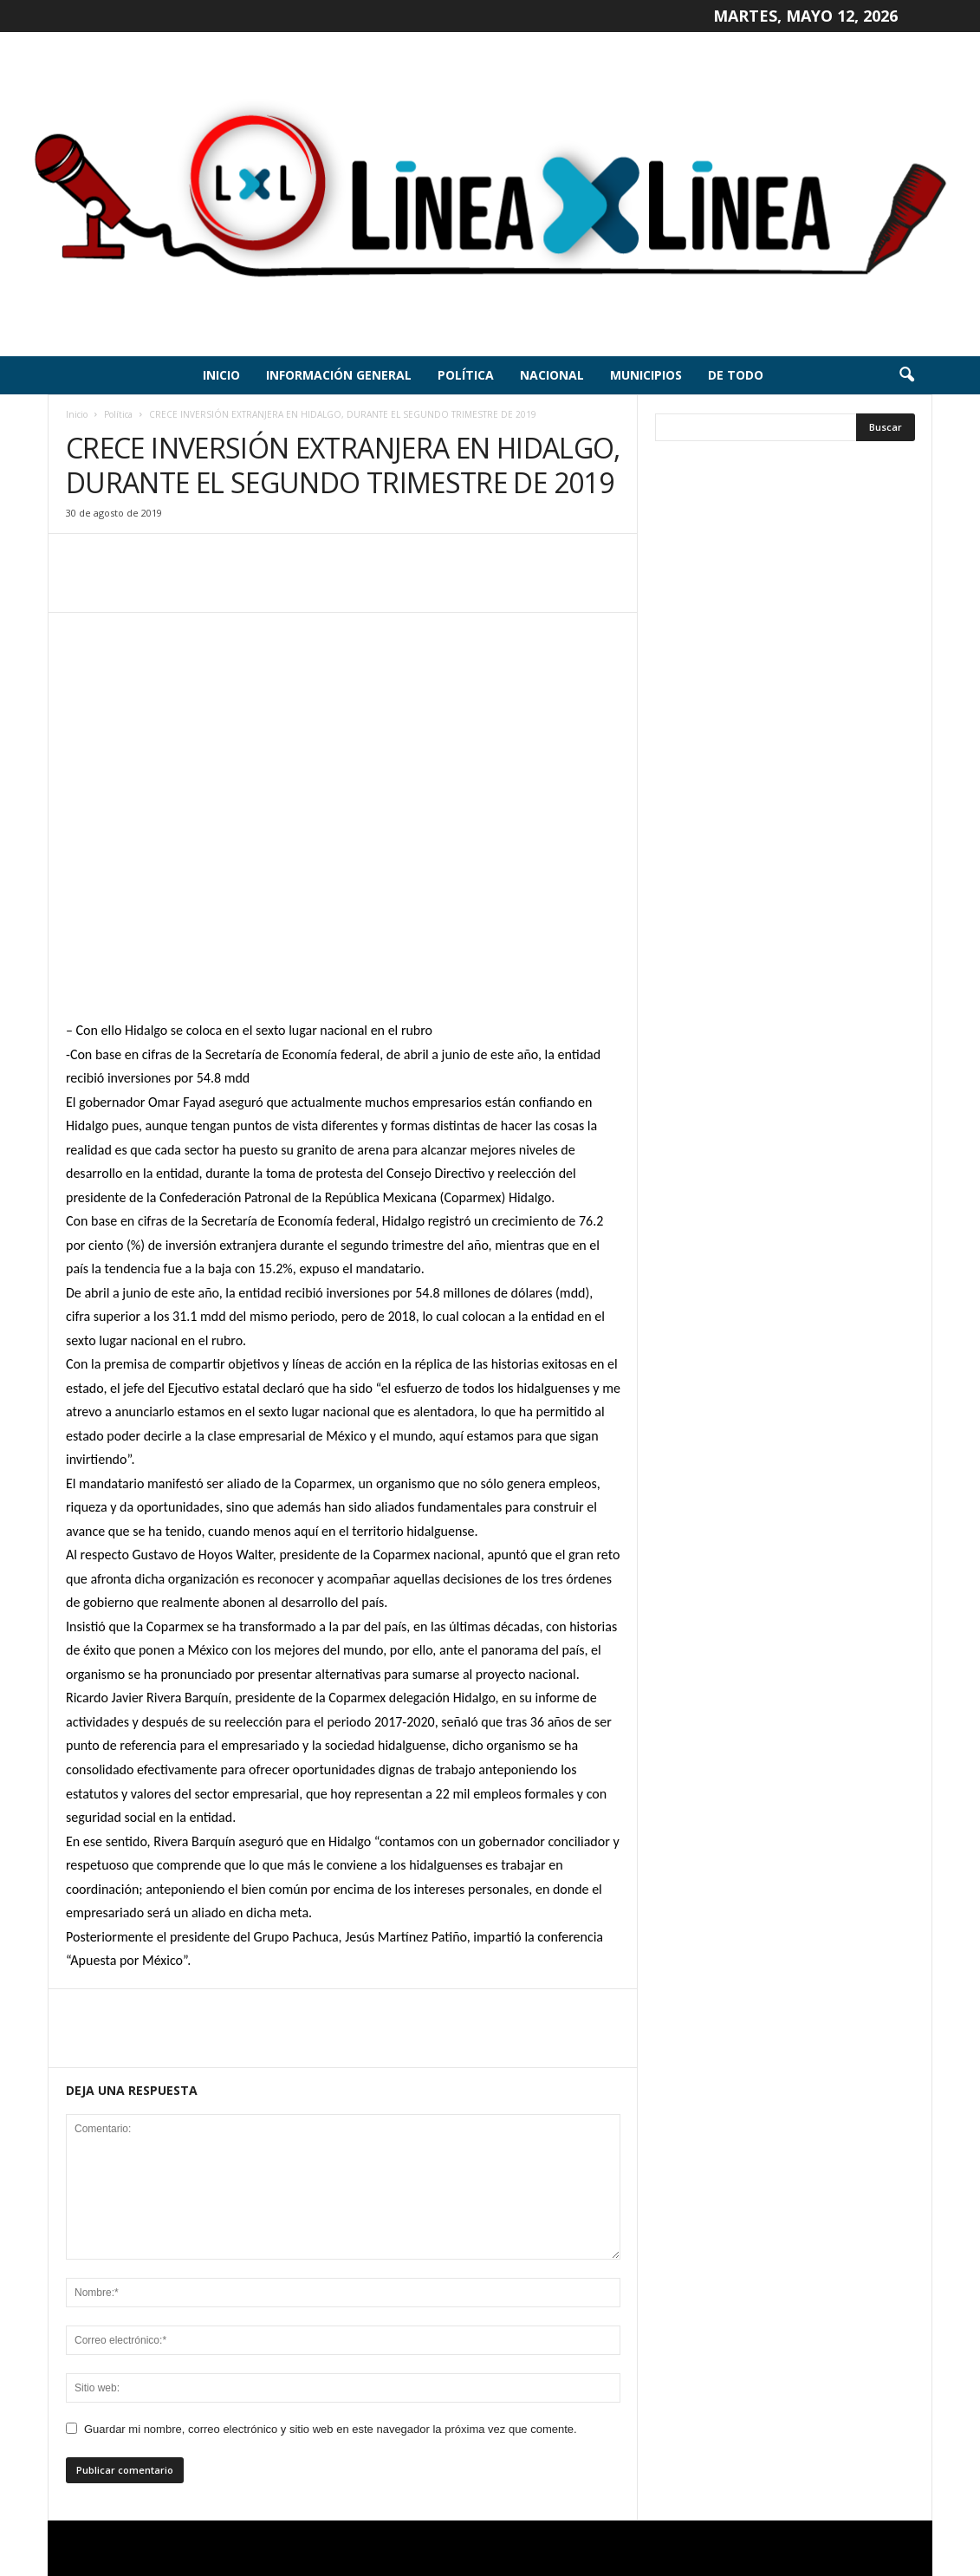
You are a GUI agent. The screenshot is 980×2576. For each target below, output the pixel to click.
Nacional (552, 375)
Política (466, 375)
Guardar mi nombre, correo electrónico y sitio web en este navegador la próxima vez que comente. (330, 2429)
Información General (339, 375)
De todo (735, 375)
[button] (906, 375)
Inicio (221, 375)
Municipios (646, 375)
